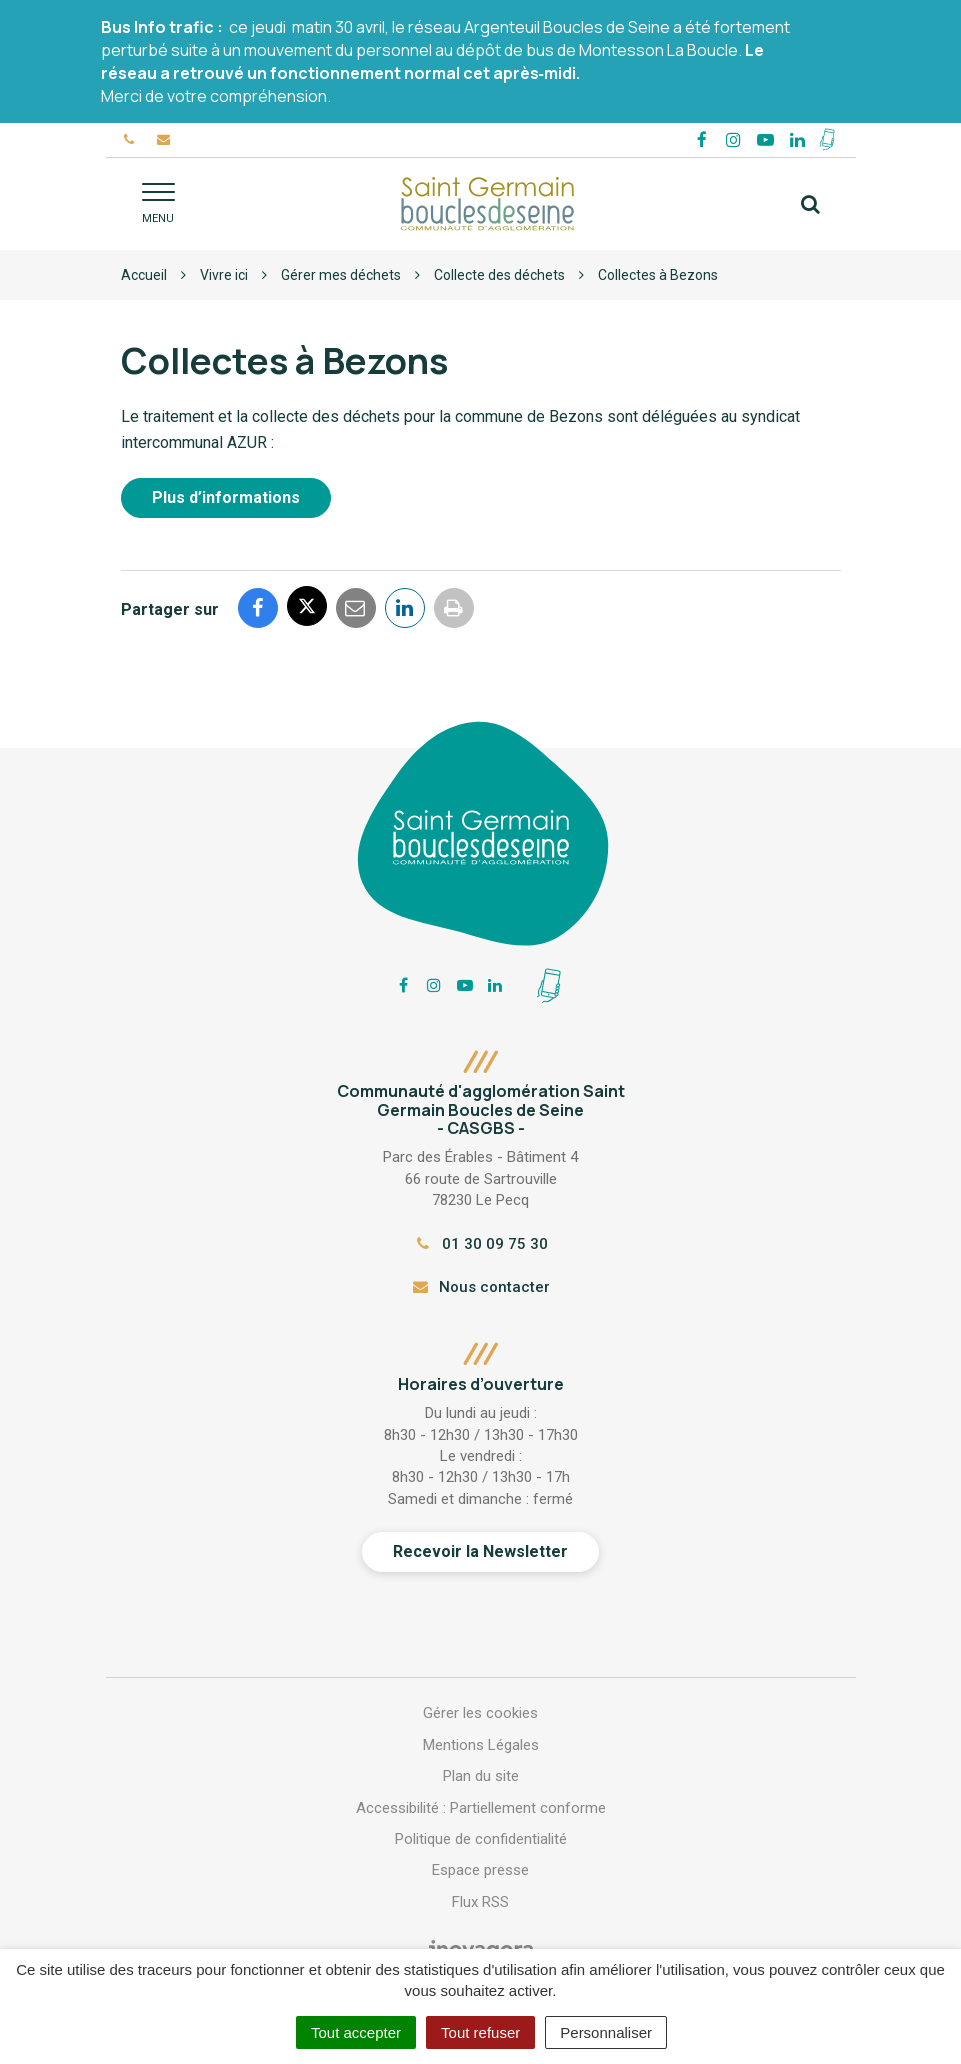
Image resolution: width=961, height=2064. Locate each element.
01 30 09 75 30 (480, 1244)
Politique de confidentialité (481, 1839)
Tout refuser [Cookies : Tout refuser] (480, 2032)
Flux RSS (480, 1902)
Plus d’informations (226, 497)
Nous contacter (480, 1287)
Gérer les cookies (480, 1713)
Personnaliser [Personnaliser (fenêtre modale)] (606, 2032)
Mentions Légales (481, 1745)
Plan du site (481, 1776)
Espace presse (480, 1870)
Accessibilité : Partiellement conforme (481, 1808)
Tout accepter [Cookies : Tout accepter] (356, 2032)
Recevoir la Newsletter (480, 1551)
